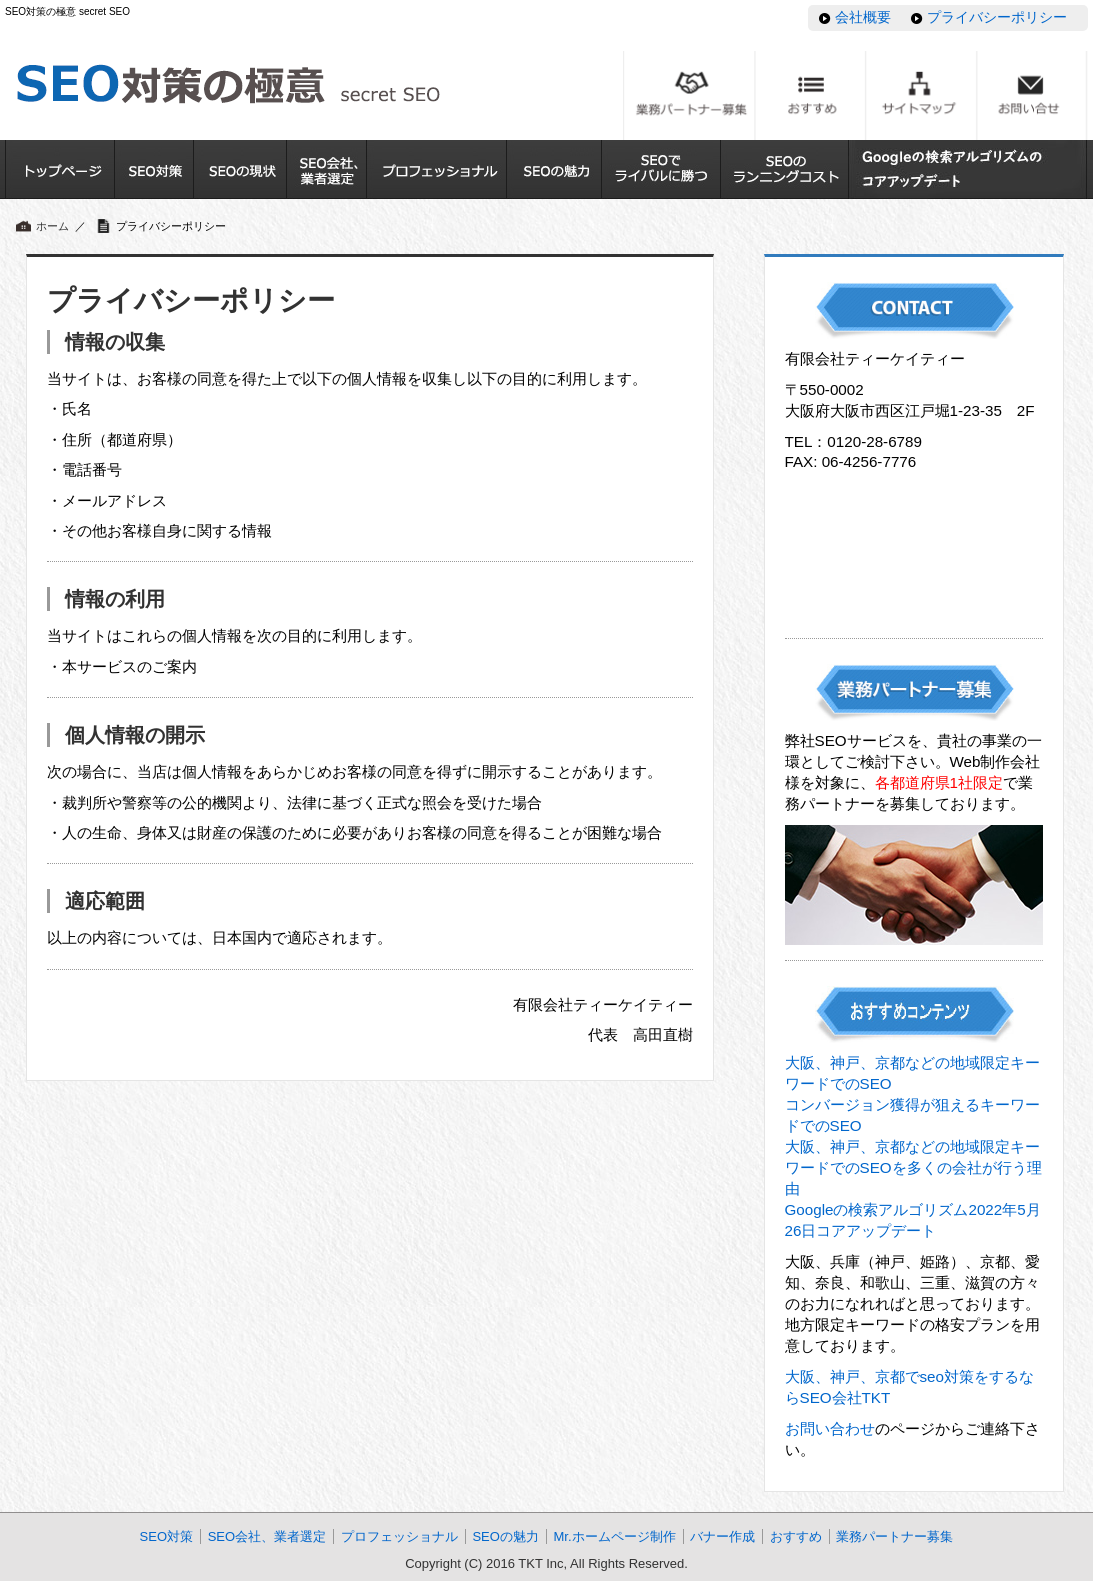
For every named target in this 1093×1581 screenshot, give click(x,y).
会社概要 (863, 17)
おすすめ (796, 1536)
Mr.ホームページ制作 (614, 1536)
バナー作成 (722, 1536)
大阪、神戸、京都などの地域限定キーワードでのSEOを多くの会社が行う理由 (913, 1167)
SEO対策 (166, 1536)
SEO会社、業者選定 (267, 1536)
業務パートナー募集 (894, 1536)
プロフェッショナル (399, 1536)
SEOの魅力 (505, 1536)
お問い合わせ (830, 1428)
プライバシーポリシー (997, 17)
